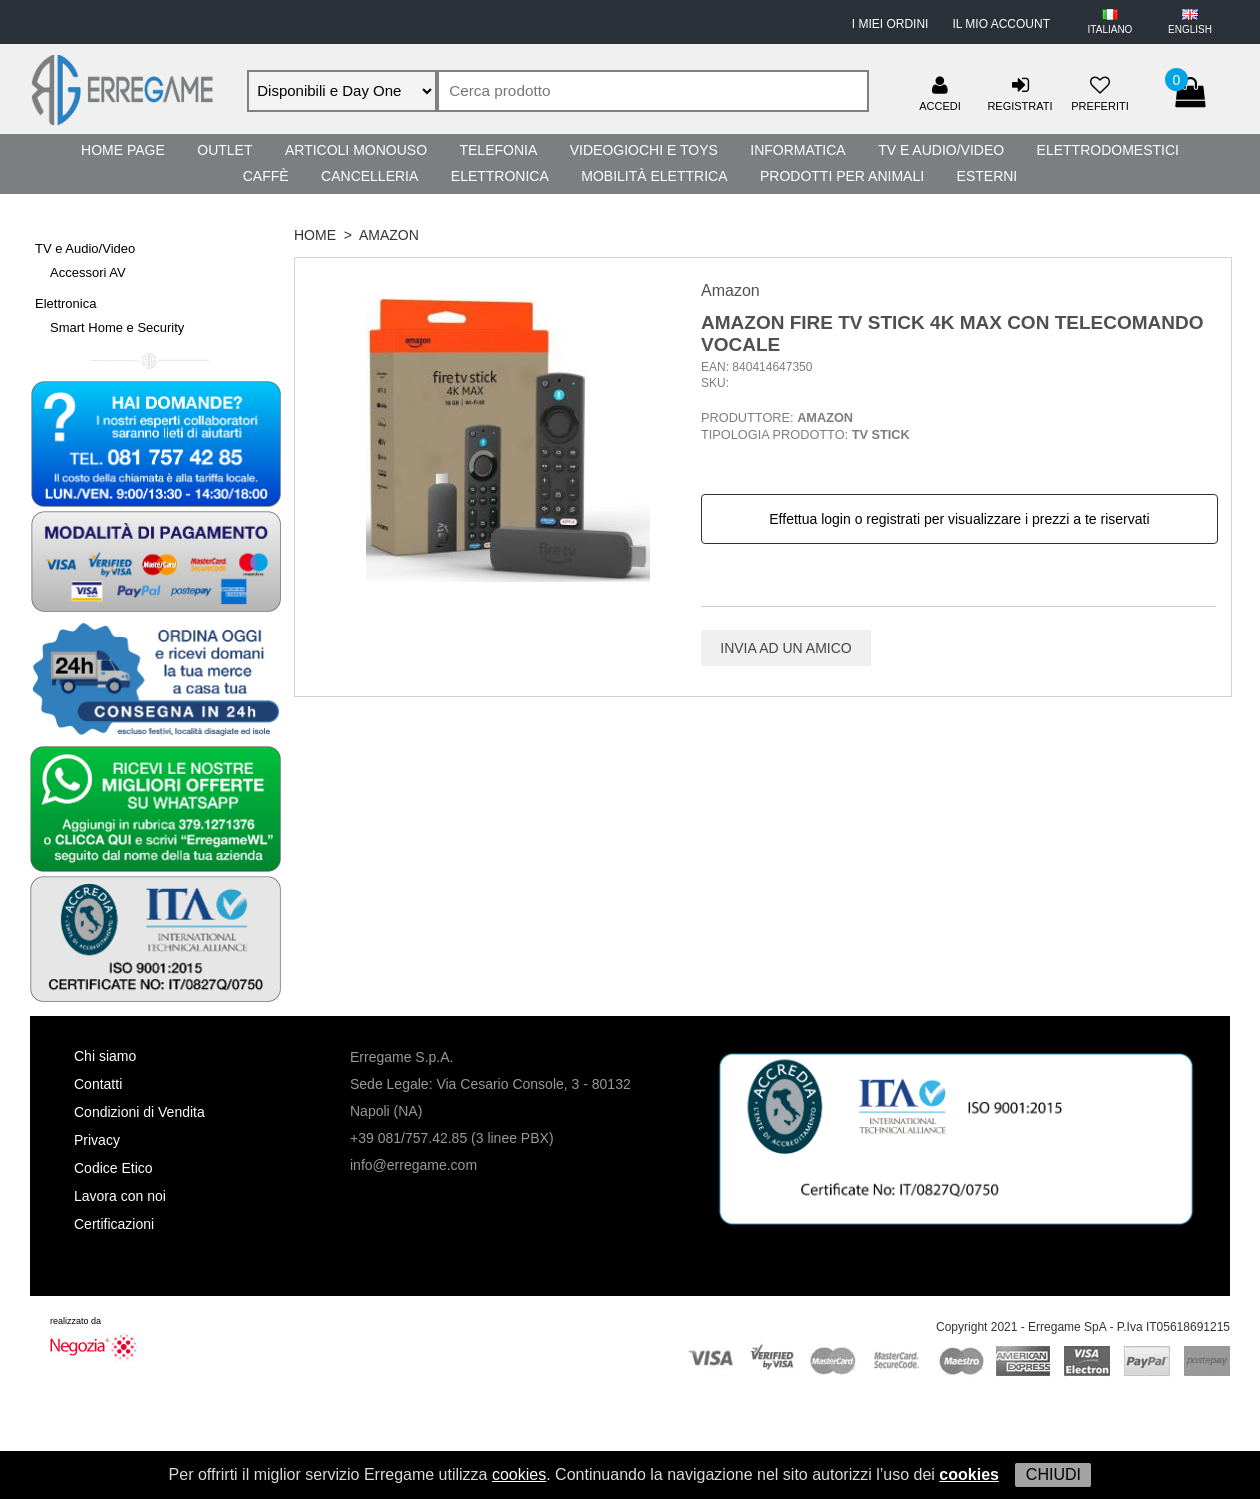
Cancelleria (369, 176)
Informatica (797, 150)
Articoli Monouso (356, 150)
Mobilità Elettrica (654, 176)
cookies (519, 1474)
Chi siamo (105, 1056)
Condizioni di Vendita (139, 1112)
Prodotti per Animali (842, 176)
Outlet (224, 150)
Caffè (266, 176)
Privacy (97, 1140)
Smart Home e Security (117, 327)
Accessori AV (88, 272)
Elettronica (500, 176)
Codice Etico (113, 1168)
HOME (315, 235)
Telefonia (498, 150)
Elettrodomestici (1108, 150)
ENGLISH (1190, 29)
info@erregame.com (413, 1165)
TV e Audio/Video (941, 150)
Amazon (389, 235)
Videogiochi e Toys (644, 150)
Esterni (987, 176)
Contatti (98, 1084)
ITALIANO (1110, 29)
